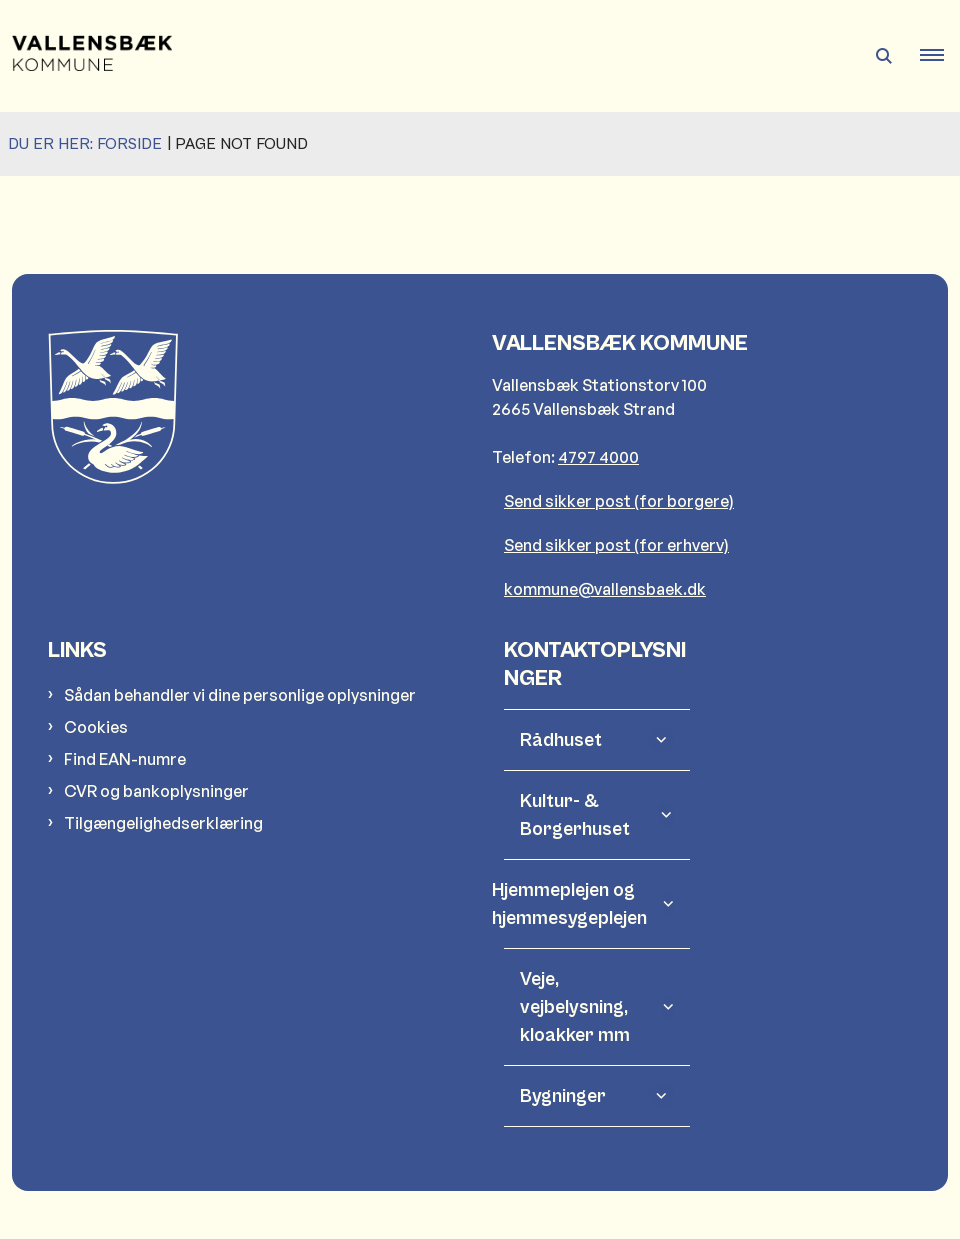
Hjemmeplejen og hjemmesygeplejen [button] (583, 904)
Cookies (96, 727)
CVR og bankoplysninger (156, 791)
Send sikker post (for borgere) (619, 501)
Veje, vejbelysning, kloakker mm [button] (575, 1007)
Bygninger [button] (563, 1096)
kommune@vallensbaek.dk (605, 589)
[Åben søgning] (884, 56)
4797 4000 (598, 457)
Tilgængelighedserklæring (163, 823)
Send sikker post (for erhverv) (616, 545)
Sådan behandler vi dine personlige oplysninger (240, 695)
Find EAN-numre (125, 759)
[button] (940, 56)
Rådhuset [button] (561, 740)
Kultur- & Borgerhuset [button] (575, 815)
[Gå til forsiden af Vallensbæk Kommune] (86, 56)
